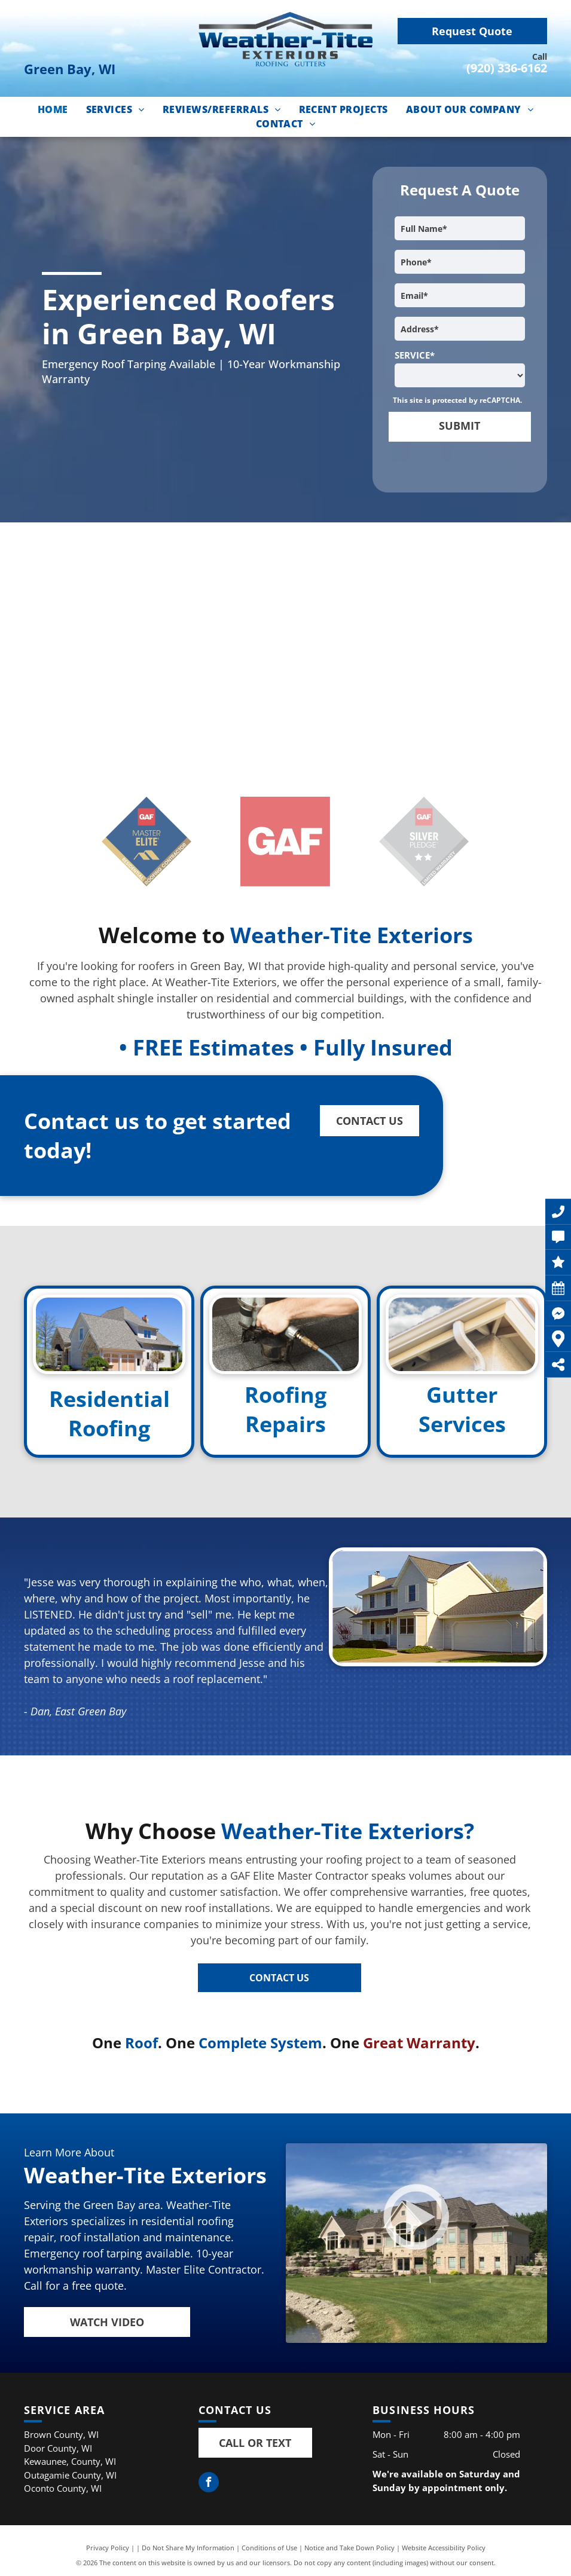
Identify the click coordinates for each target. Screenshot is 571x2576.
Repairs (285, 1424)
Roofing (109, 1428)
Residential (109, 1399)
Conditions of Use (269, 2547)
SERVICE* (415, 355)
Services (462, 1424)
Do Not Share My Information (188, 2547)
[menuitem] (53, 109)
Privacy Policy (107, 2547)
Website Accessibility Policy (443, 2547)
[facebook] (209, 2483)
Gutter (461, 1394)
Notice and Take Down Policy (349, 2547)
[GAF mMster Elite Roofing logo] (147, 841)
